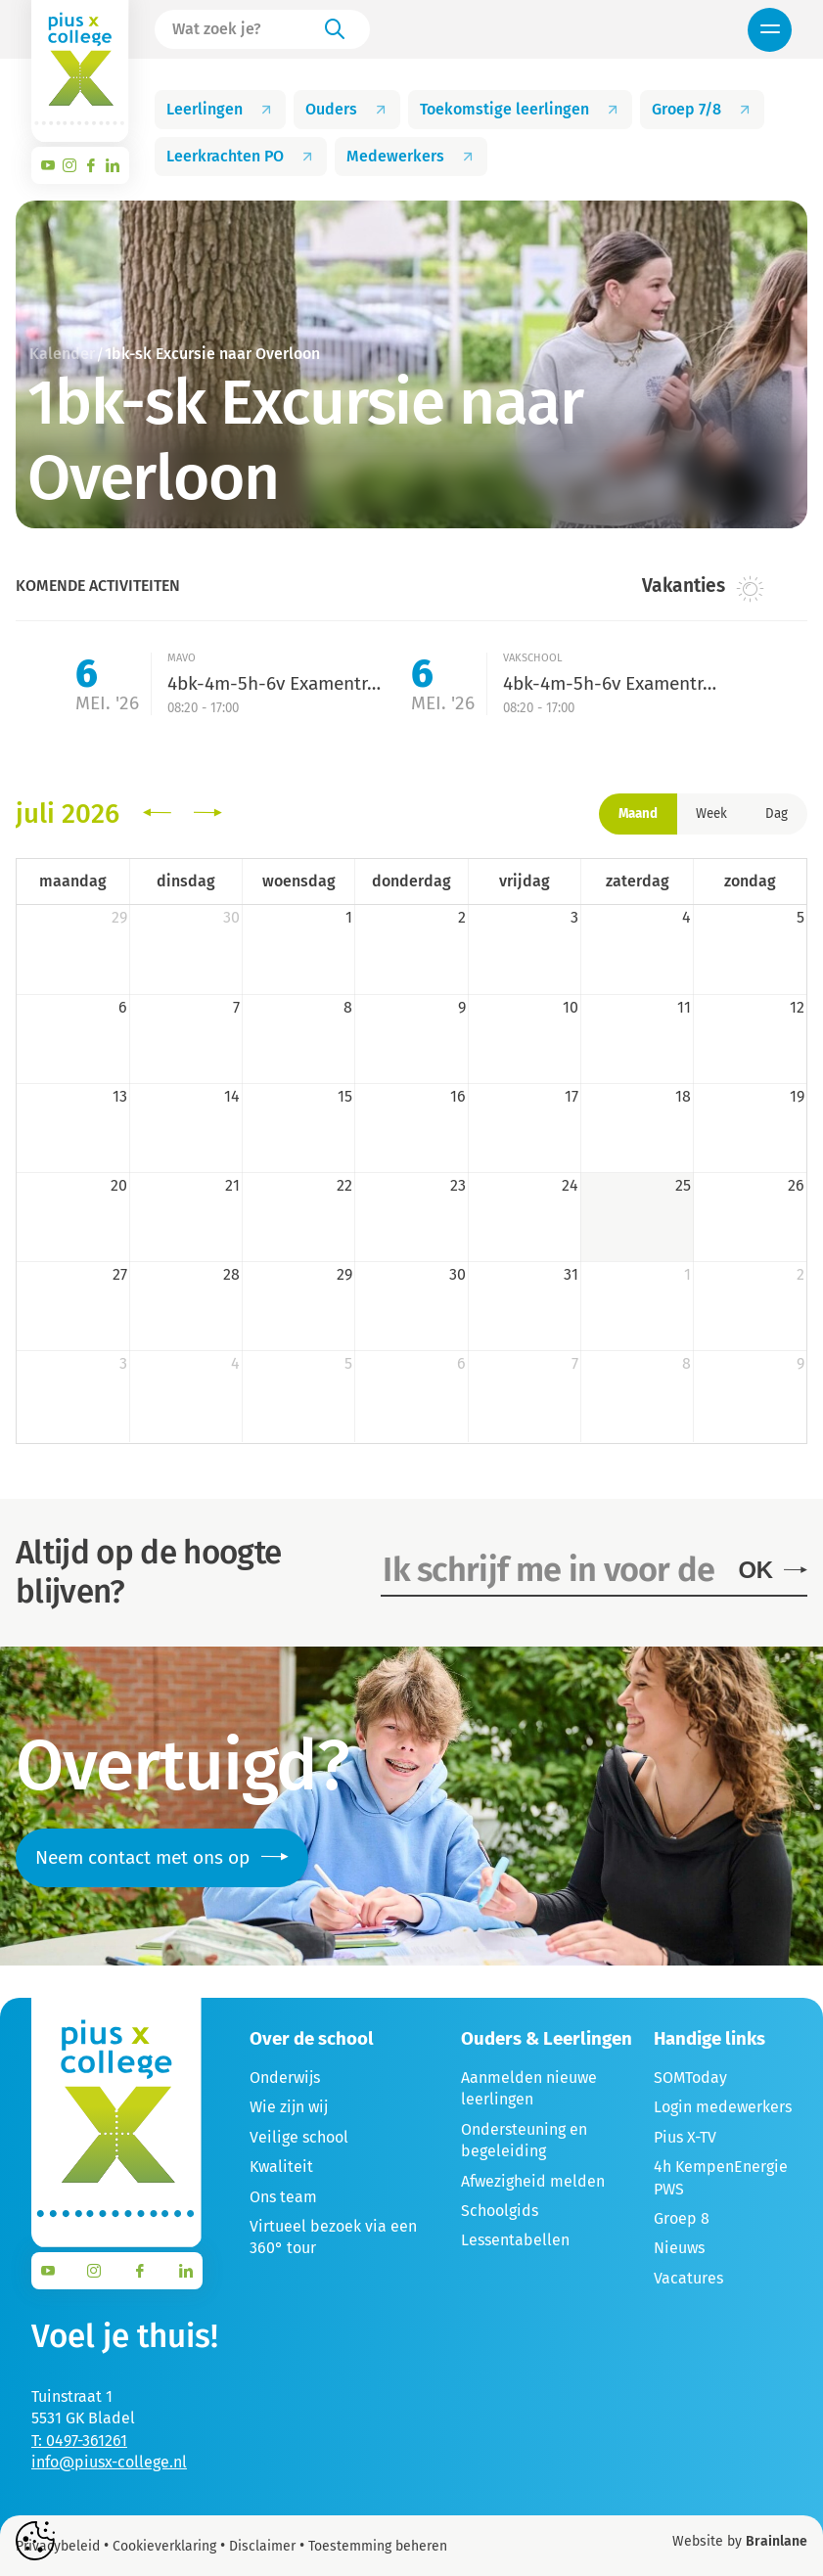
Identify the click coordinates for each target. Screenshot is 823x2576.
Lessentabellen (515, 2240)
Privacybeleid (58, 2546)
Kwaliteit (281, 2166)
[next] (208, 813)
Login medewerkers (723, 2107)
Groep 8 (681, 2218)
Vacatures (688, 2278)
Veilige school (299, 2137)
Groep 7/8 (702, 109)
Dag (776, 814)
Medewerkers (411, 156)
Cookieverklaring (164, 2546)
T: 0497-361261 (79, 2440)
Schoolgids (499, 2210)
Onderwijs (285, 2077)
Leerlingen (220, 109)
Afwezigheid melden (533, 2181)
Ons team (283, 2197)
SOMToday (690, 2077)
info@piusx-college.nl (109, 2462)
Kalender (62, 353)
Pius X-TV (685, 2137)
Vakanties (703, 587)
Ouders (347, 109)
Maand (638, 814)
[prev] (157, 813)
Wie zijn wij (289, 2107)
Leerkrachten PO (240, 156)
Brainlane (776, 2541)
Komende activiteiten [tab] (98, 585)
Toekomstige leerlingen (520, 109)
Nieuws (679, 2247)
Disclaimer (262, 2546)
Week (711, 814)
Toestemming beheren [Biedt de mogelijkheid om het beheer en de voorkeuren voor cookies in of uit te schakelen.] (377, 2546)
